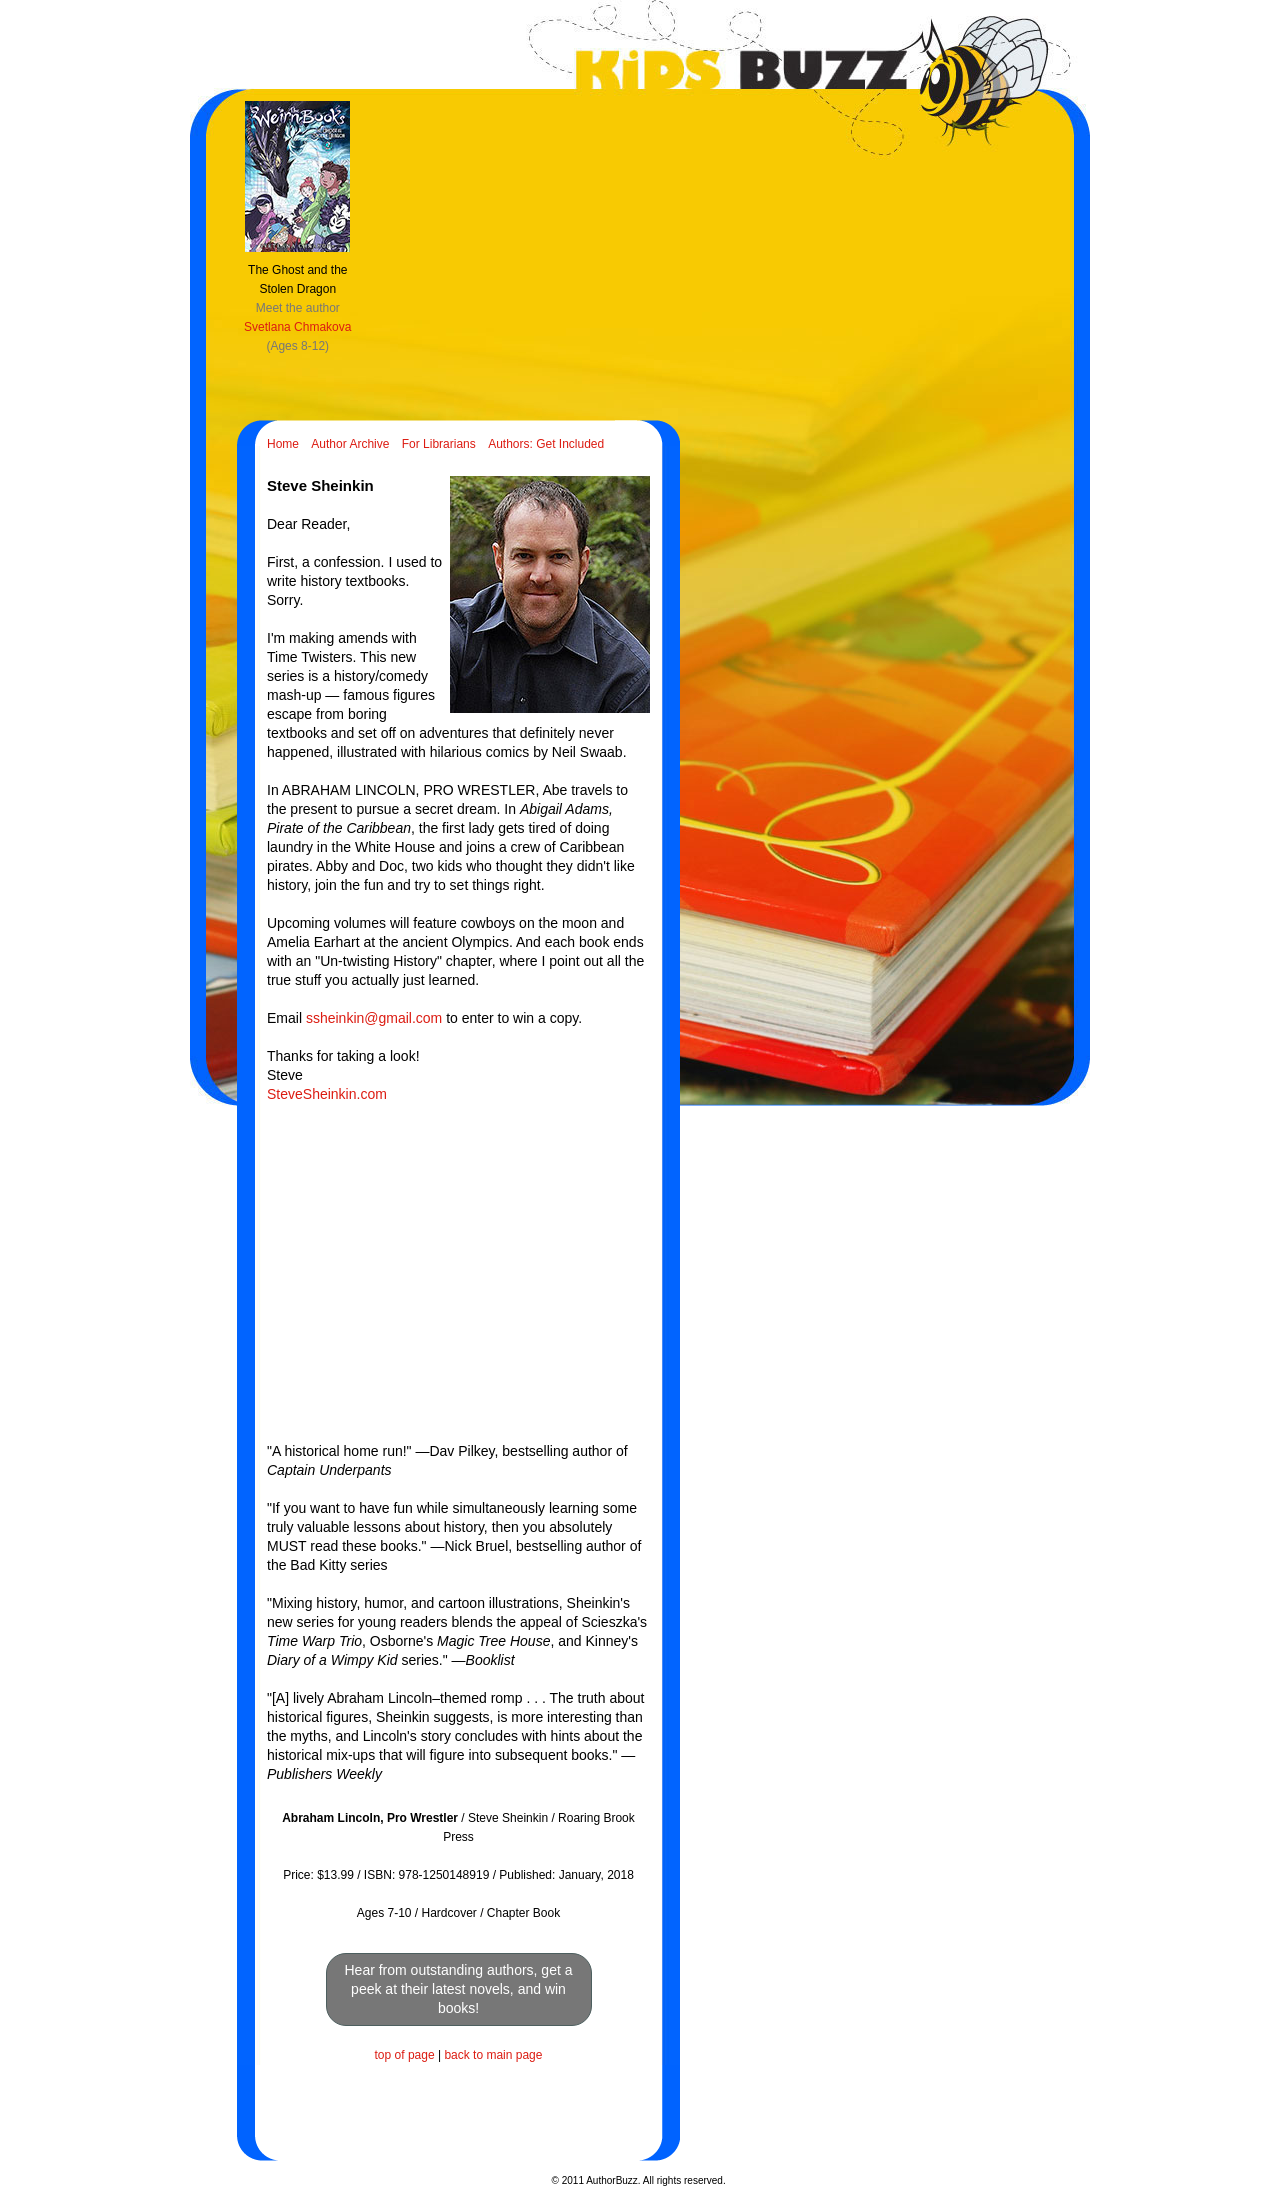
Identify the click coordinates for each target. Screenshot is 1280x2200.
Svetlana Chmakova (297, 327)
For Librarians (439, 444)
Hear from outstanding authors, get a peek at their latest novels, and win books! (458, 1989)
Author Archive (350, 444)
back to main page (493, 2055)
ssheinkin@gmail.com (374, 1018)
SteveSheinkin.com (327, 1094)
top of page (405, 2055)
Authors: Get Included (546, 444)
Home (283, 444)
